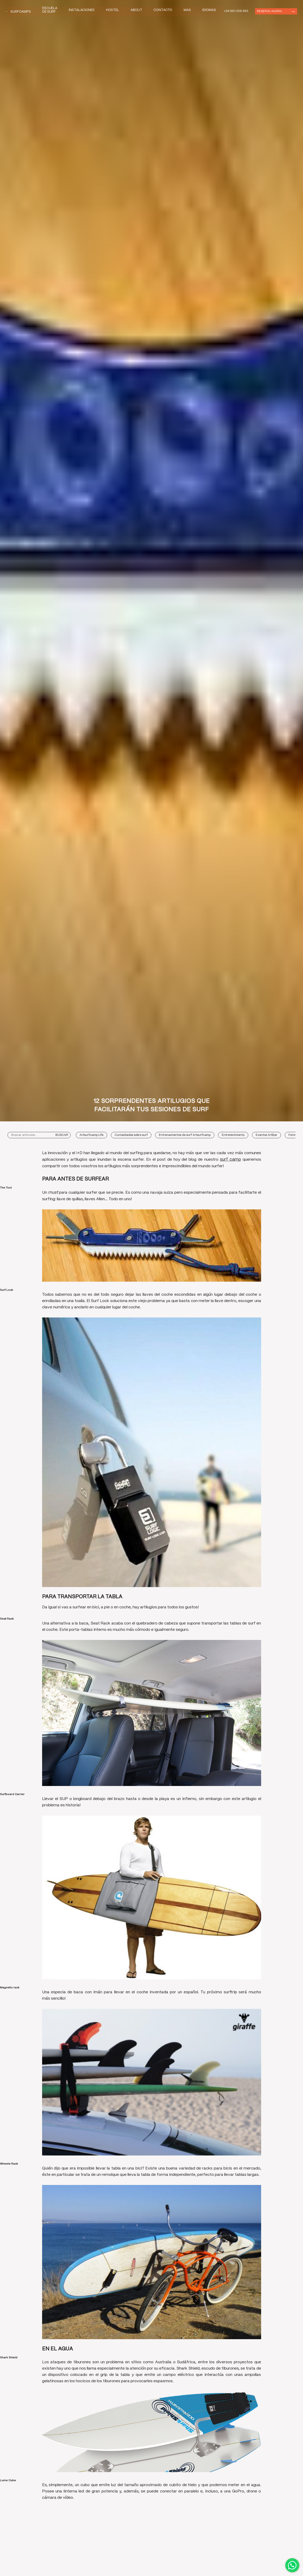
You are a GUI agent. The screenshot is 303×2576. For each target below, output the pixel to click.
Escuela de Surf (75, 10)
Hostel (133, 10)
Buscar (62, 1817)
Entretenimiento (238, 1817)
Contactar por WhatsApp (292, 2565)
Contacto (174, 10)
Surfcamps (44, 10)
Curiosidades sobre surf (133, 1817)
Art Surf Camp (16, 11)
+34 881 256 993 (236, 10)
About (152, 10)
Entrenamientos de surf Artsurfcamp (188, 1817)
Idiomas (209, 10)
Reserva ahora (271, 9)
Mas (193, 10)
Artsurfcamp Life (92, 1817)
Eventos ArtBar (273, 1817)
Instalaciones (108, 10)
